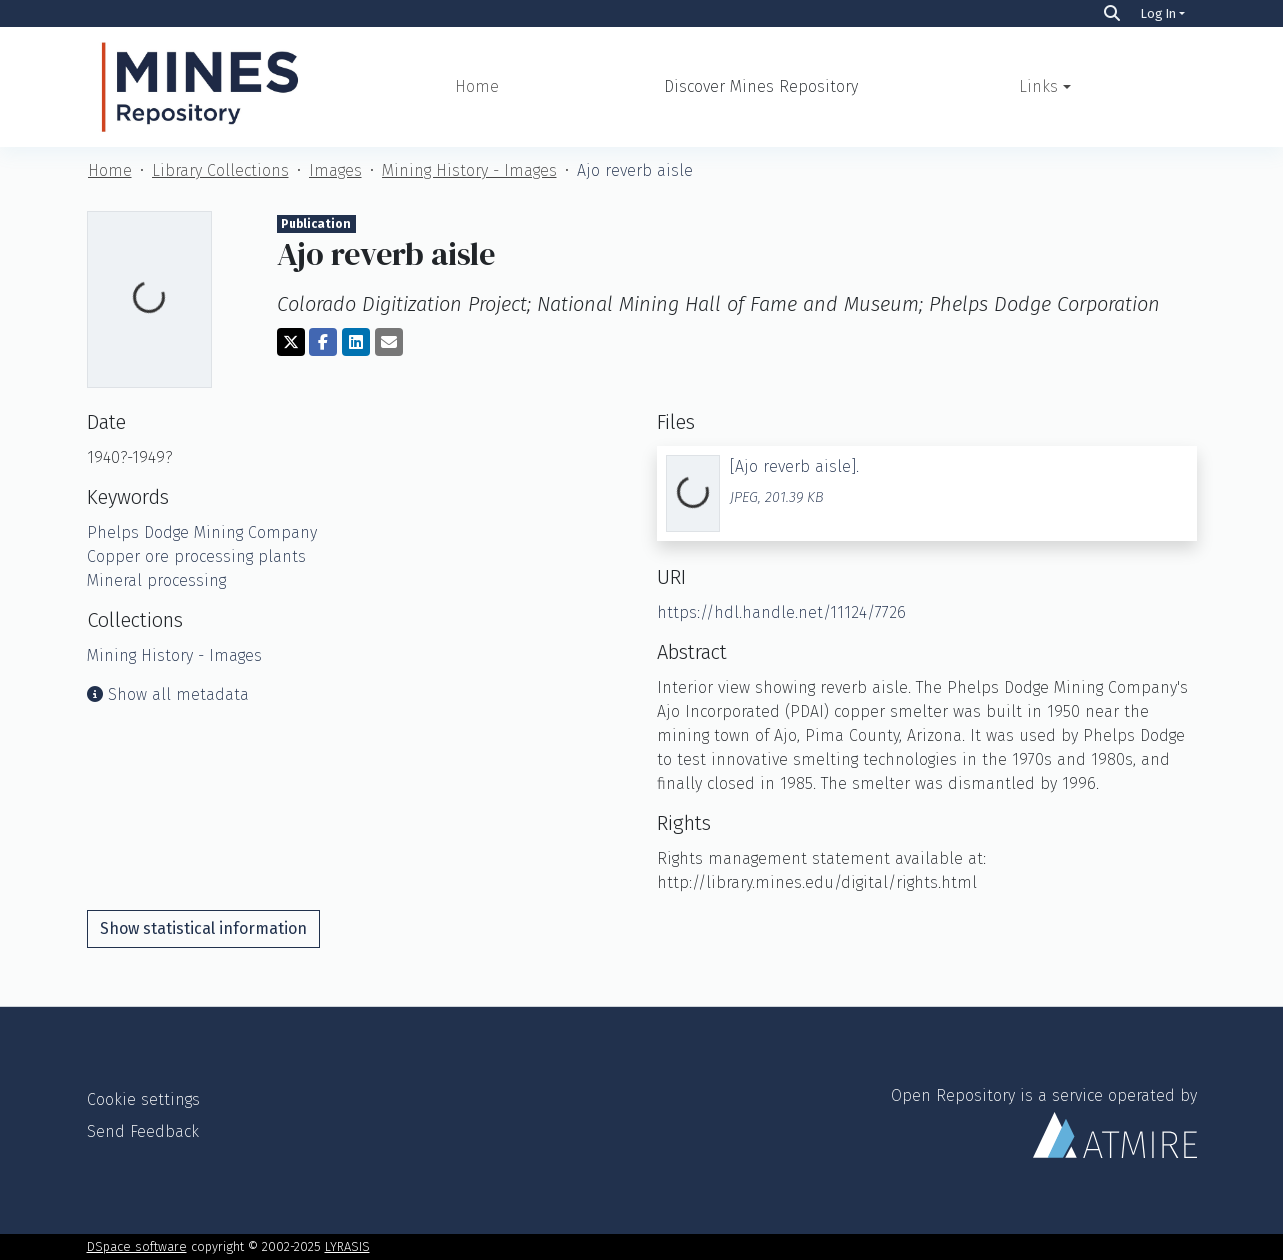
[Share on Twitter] (291, 342)
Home (477, 86)
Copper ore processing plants (196, 556)
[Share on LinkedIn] (356, 342)
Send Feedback (143, 1131)
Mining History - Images (469, 170)
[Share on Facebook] (323, 342)
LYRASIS (347, 1246)
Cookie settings (143, 1099)
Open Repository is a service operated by (1044, 1122)
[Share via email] (389, 342)
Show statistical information (203, 928)
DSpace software (137, 1246)
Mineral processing (156, 580)
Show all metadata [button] (168, 694)
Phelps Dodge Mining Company (202, 532)
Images (335, 170)
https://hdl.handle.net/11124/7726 (781, 612)
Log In (1158, 13)
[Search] (1112, 13)
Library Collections (220, 170)
